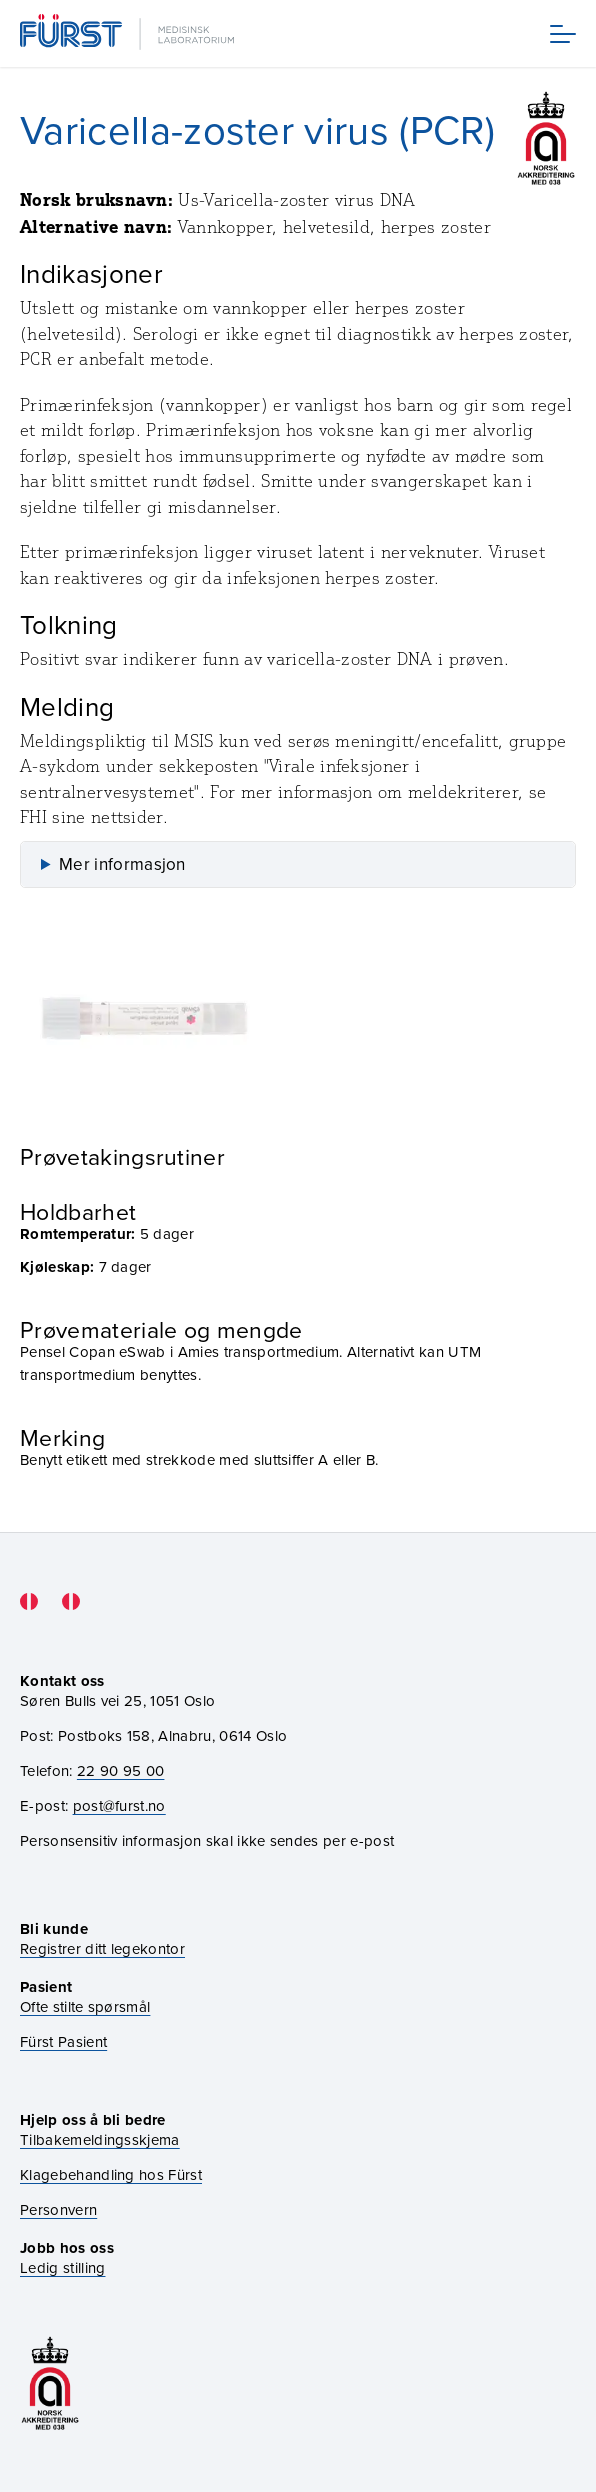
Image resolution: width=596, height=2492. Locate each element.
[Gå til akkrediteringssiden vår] (50, 2383)
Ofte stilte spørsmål (85, 2006)
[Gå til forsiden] (129, 33)
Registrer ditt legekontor (102, 1948)
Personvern (58, 2209)
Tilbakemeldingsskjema (100, 2139)
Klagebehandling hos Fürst (111, 2174)
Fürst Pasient (63, 2041)
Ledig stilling (62, 2267)
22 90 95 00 (121, 1770)
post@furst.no (119, 1805)
